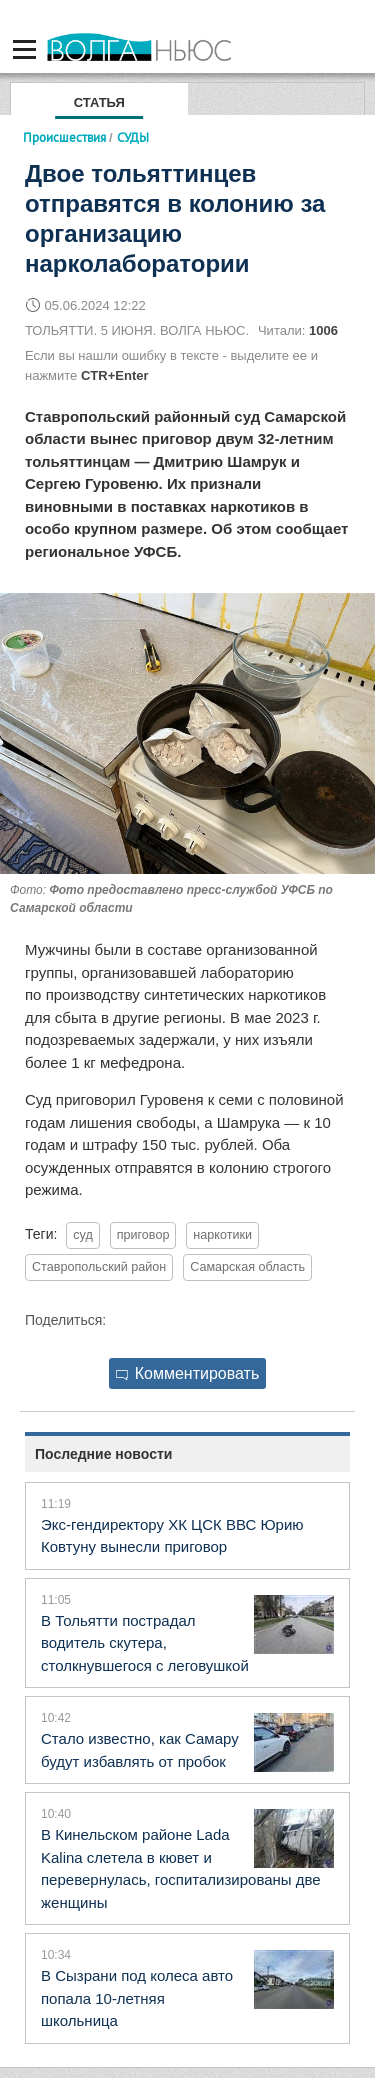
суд (83, 1235)
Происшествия (64, 137)
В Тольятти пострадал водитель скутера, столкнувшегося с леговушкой (145, 1643)
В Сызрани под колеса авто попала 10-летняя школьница (137, 1998)
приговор (143, 1235)
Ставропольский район (99, 1267)
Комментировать (188, 1373)
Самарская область (247, 1267)
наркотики (222, 1235)
